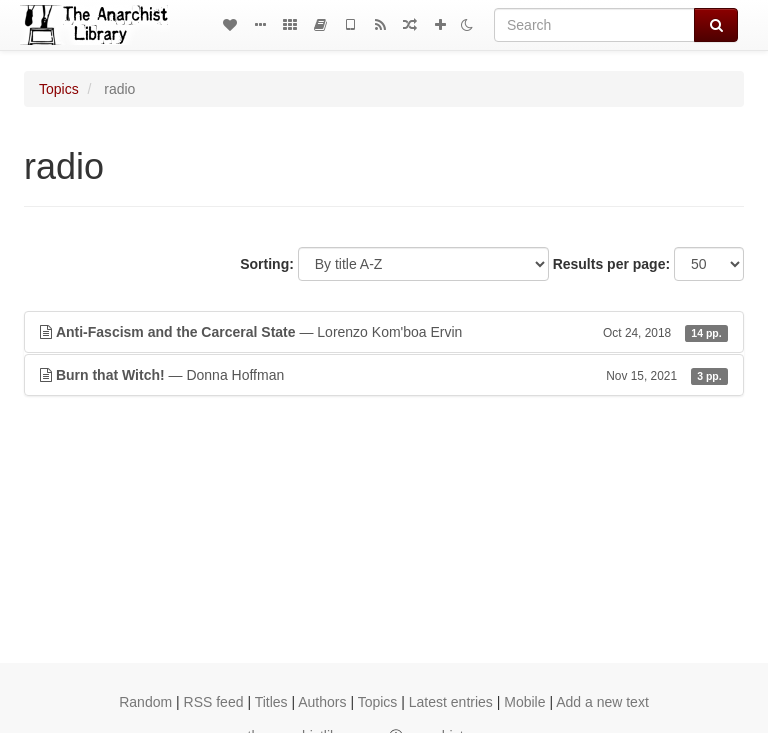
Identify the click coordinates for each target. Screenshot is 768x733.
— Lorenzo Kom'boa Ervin (384, 332)
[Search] (594, 25)
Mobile (524, 702)
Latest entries (451, 702)
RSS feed (214, 702)
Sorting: (267, 264)
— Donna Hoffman (384, 375)
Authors (322, 702)
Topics (59, 89)
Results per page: (611, 264)
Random (145, 702)
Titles (271, 702)
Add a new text (602, 702)
